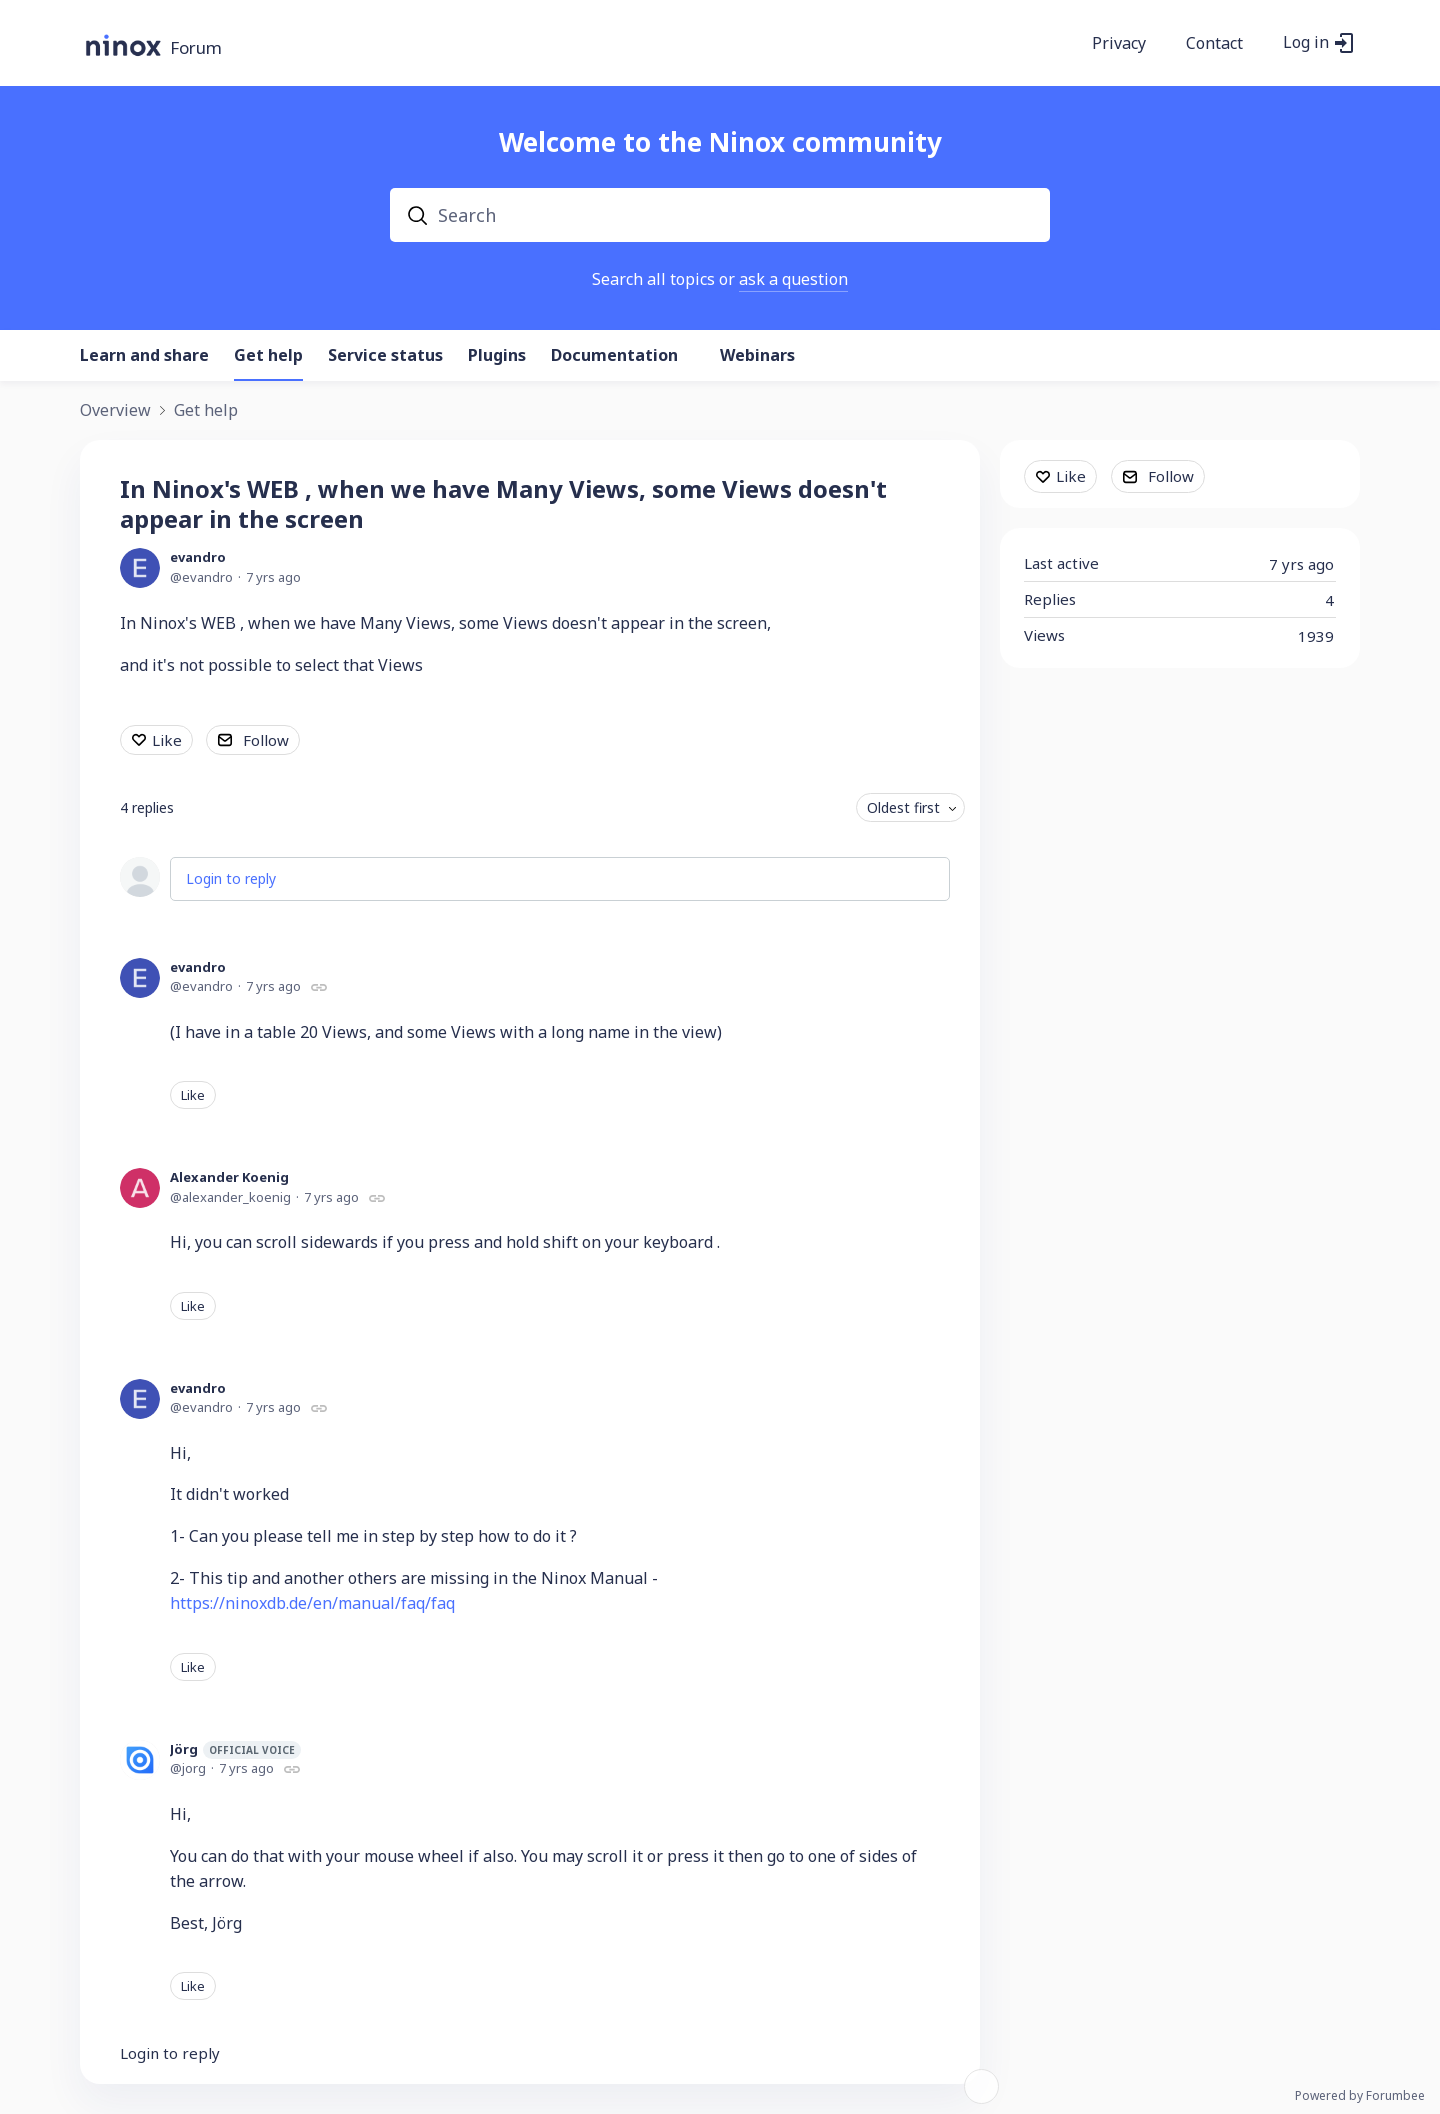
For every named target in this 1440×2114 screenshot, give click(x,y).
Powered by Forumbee (1360, 2096)
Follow (266, 740)
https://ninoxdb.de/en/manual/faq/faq (312, 1603)
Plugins (497, 356)
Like (167, 740)
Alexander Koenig (229, 1177)
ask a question (793, 279)
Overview (115, 411)
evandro (198, 557)
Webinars (757, 356)
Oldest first (903, 807)
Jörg (235, 1749)
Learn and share (144, 356)
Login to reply (231, 878)
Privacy (1119, 44)
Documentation (614, 356)
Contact (1214, 44)
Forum (196, 48)
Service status (385, 356)
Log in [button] (1306, 43)
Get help (268, 356)
